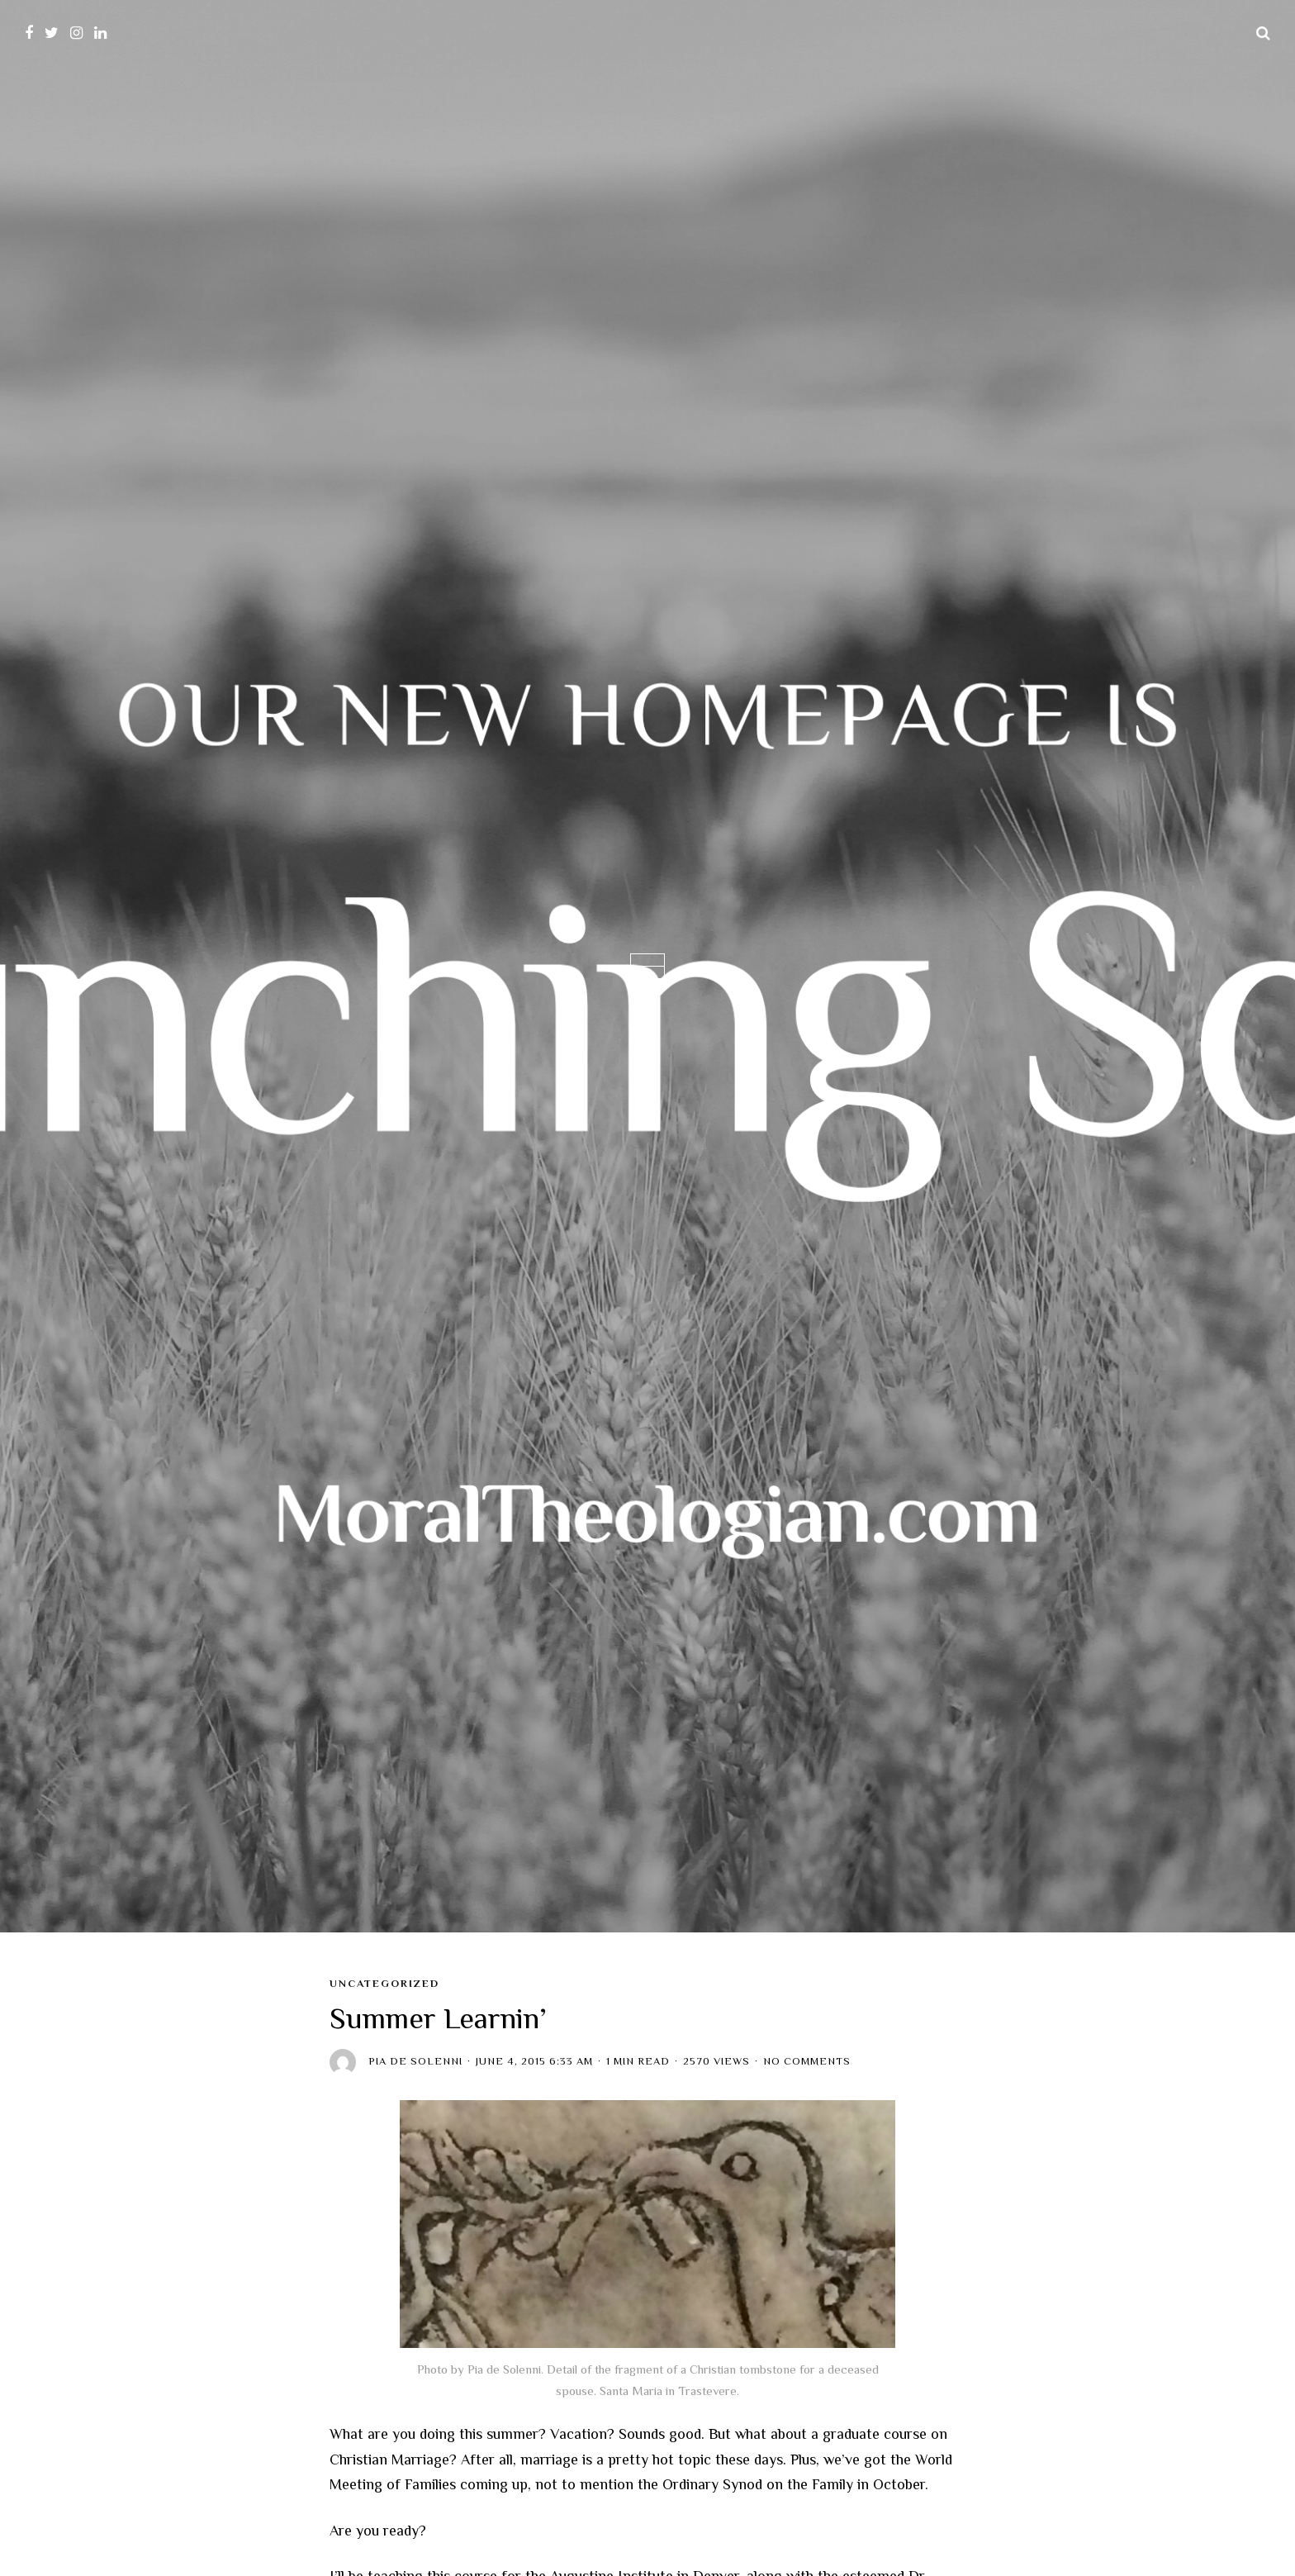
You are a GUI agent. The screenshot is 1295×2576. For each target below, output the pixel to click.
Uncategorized (384, 1983)
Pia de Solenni (415, 2061)
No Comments (807, 2061)
